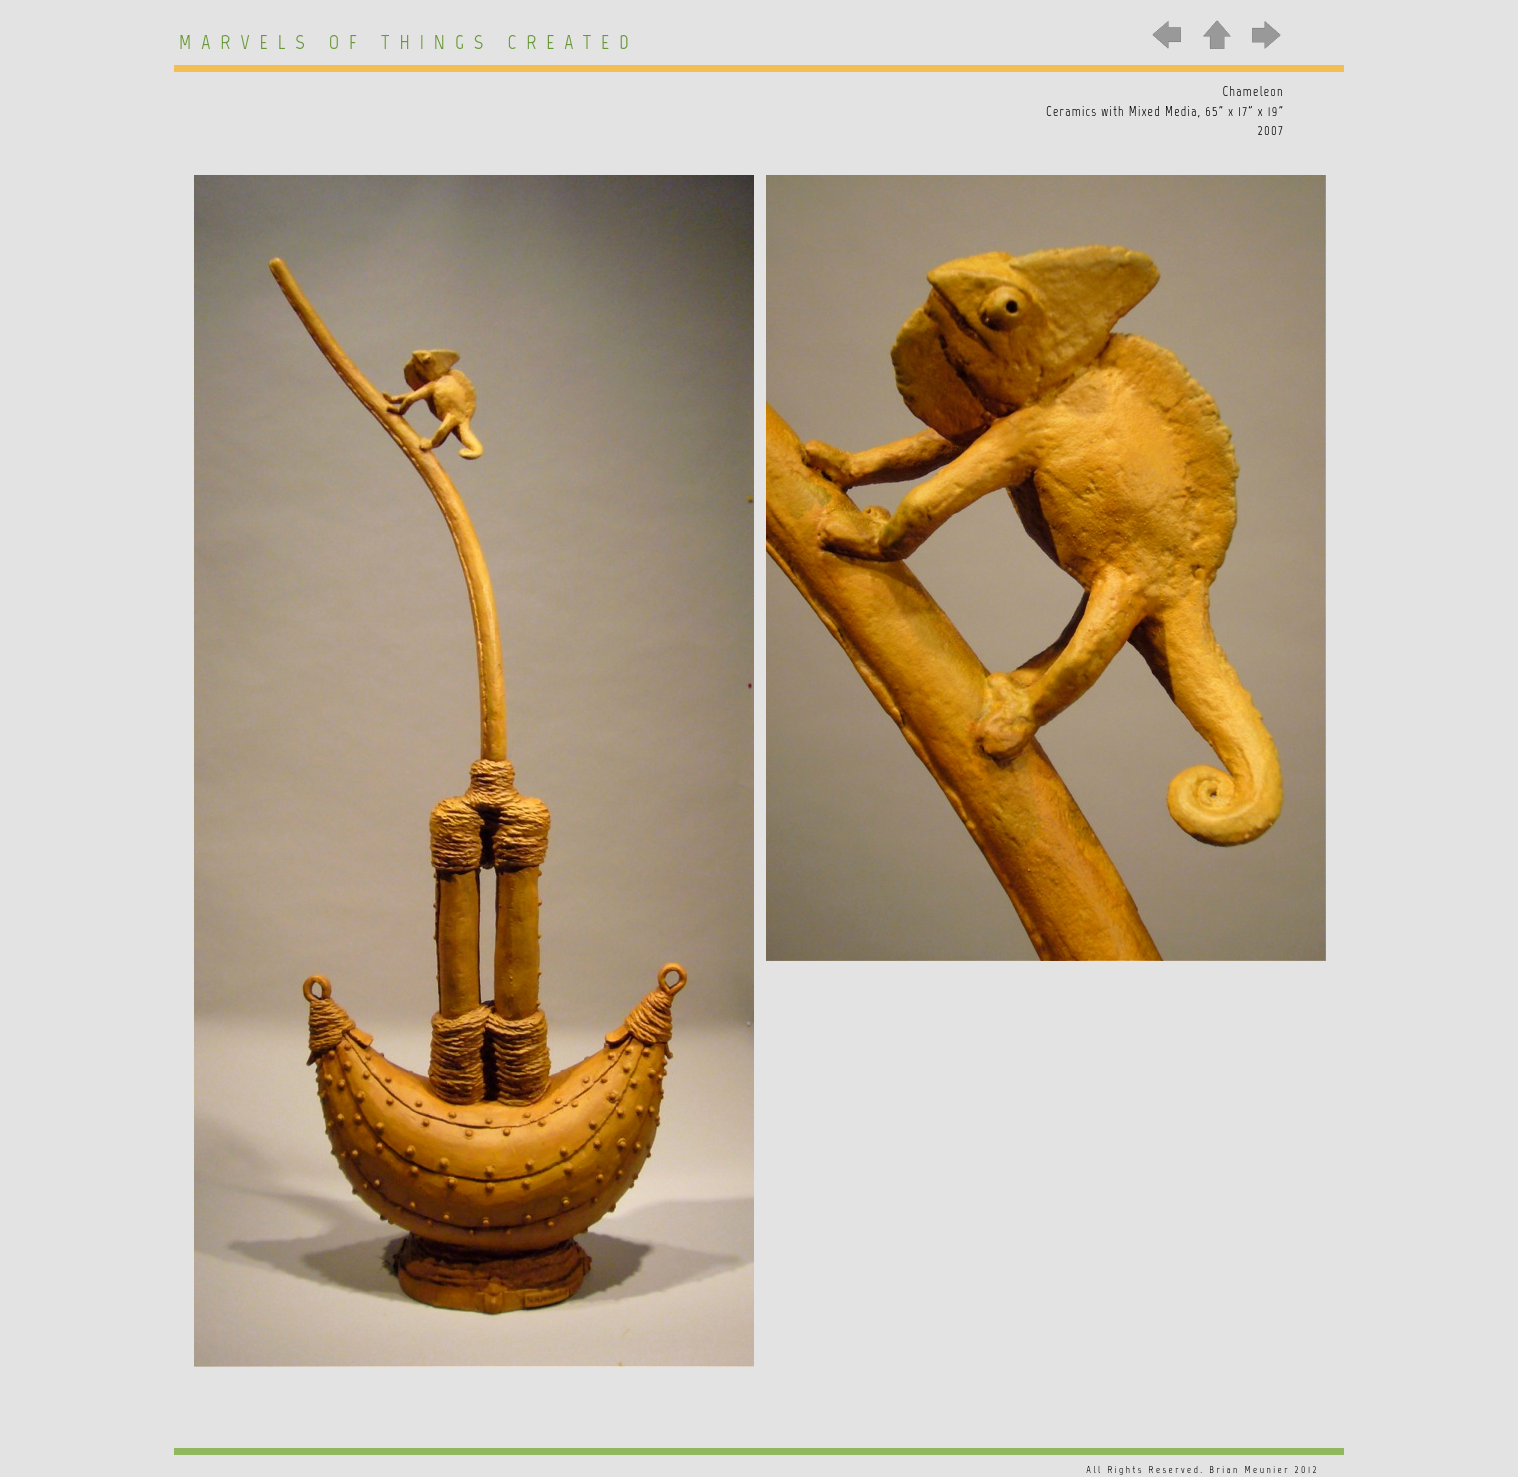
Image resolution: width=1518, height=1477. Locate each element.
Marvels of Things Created (409, 42)
